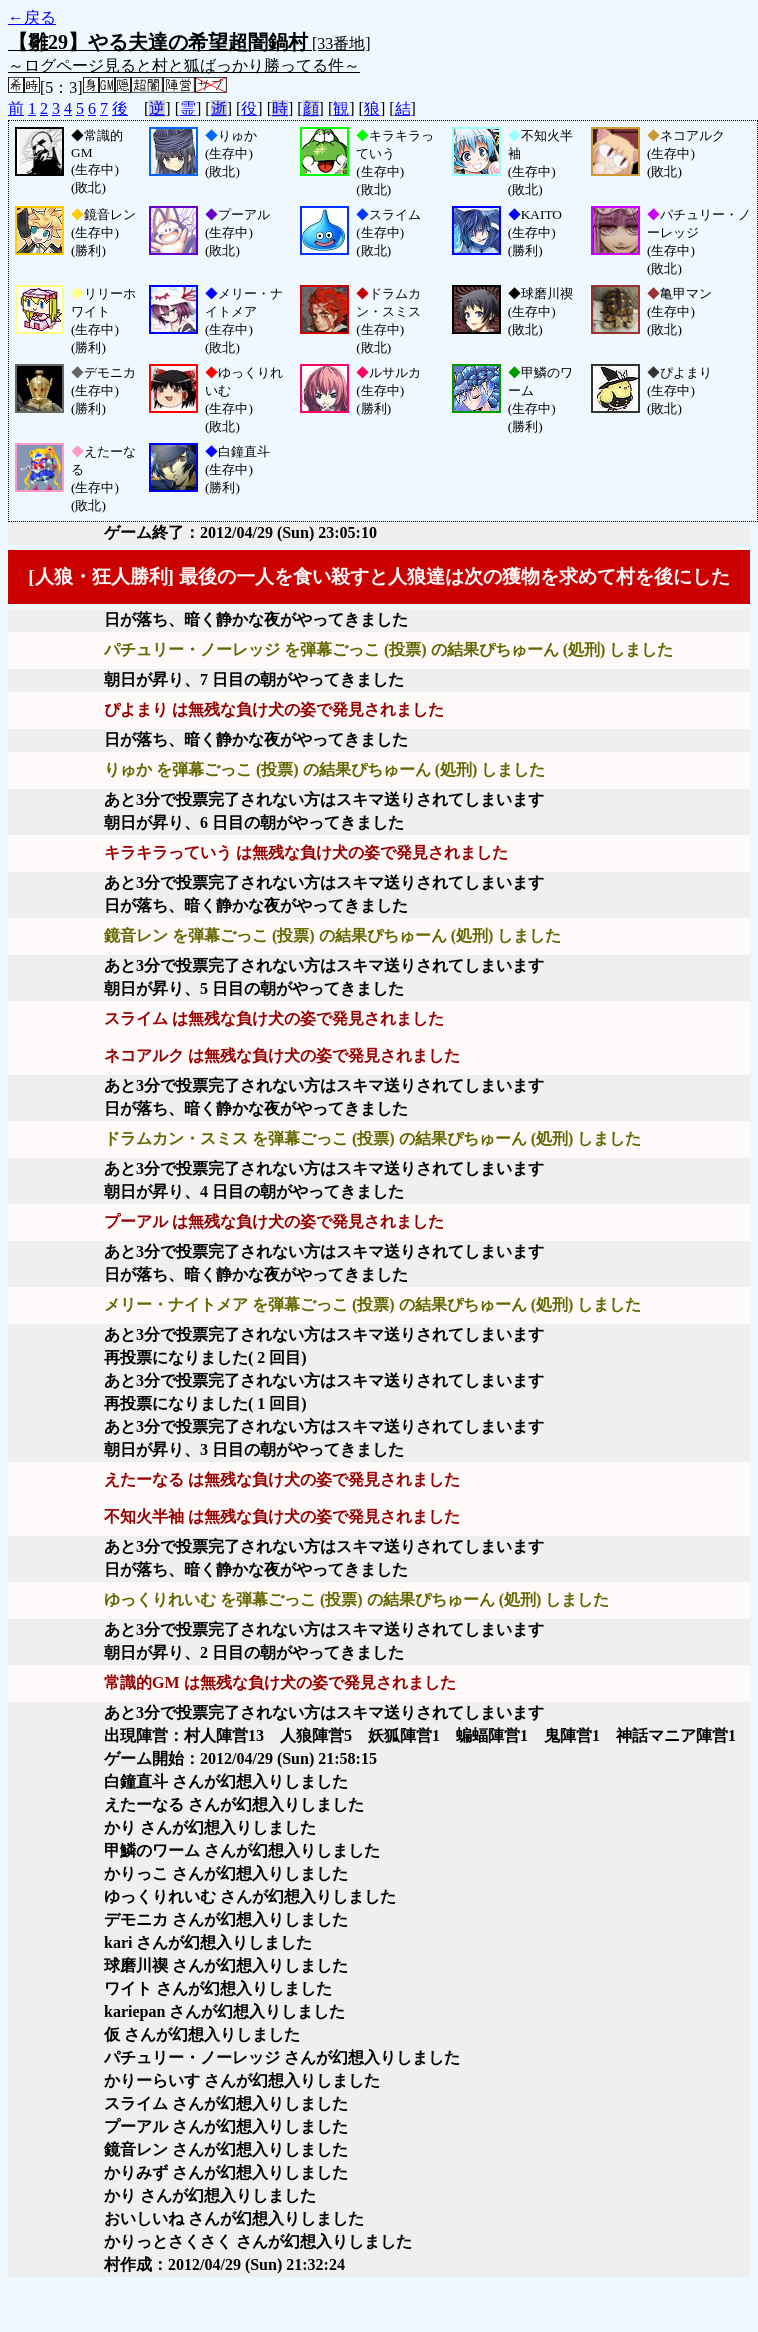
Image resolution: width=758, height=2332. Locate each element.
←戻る (32, 17)
